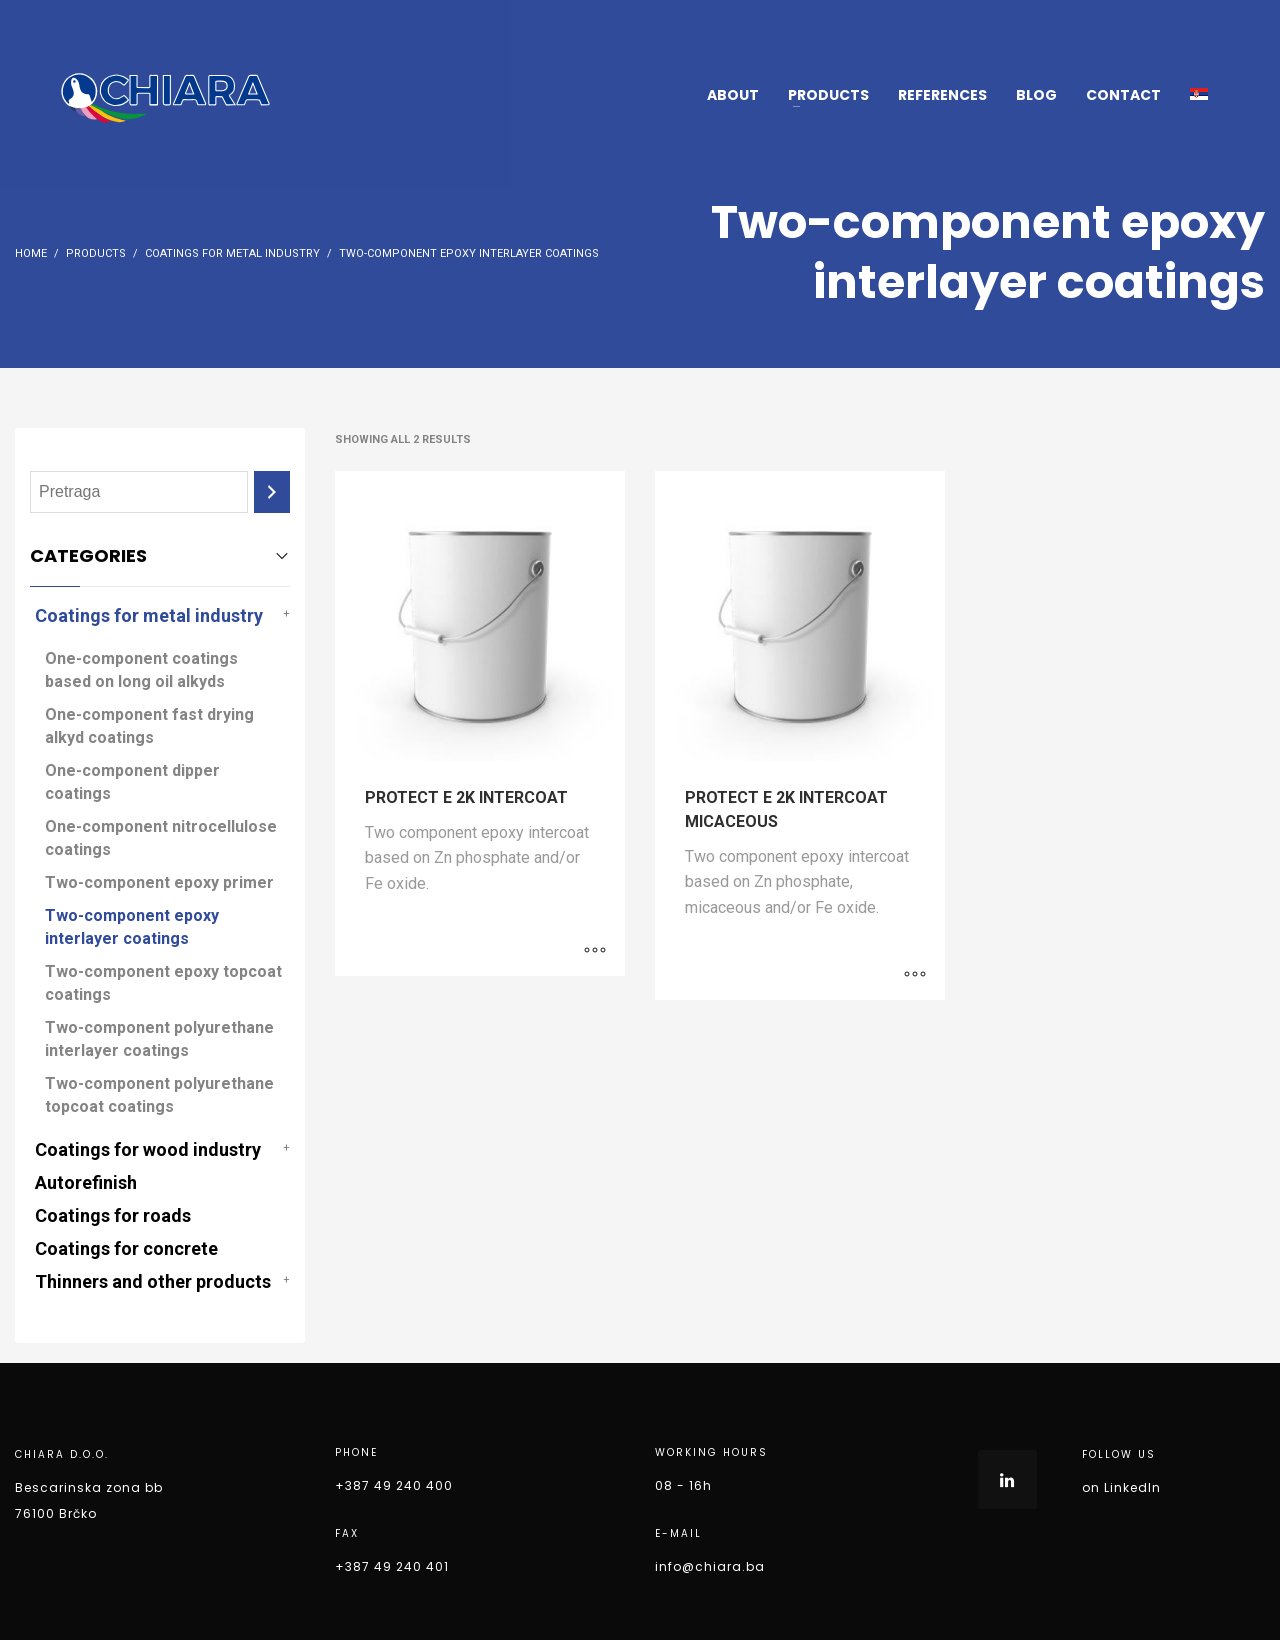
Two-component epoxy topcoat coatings (163, 983)
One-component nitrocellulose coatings (161, 838)
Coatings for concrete (126, 1248)
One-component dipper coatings (132, 782)
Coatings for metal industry (149, 615)
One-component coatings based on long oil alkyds (141, 670)
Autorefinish (86, 1182)
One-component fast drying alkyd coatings (149, 726)
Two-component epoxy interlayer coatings (132, 927)
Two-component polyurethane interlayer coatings (159, 1039)
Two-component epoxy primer (159, 882)
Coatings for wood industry (148, 1149)
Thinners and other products (153, 1281)
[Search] (272, 492)
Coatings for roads (113, 1215)
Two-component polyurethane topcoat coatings (159, 1095)
